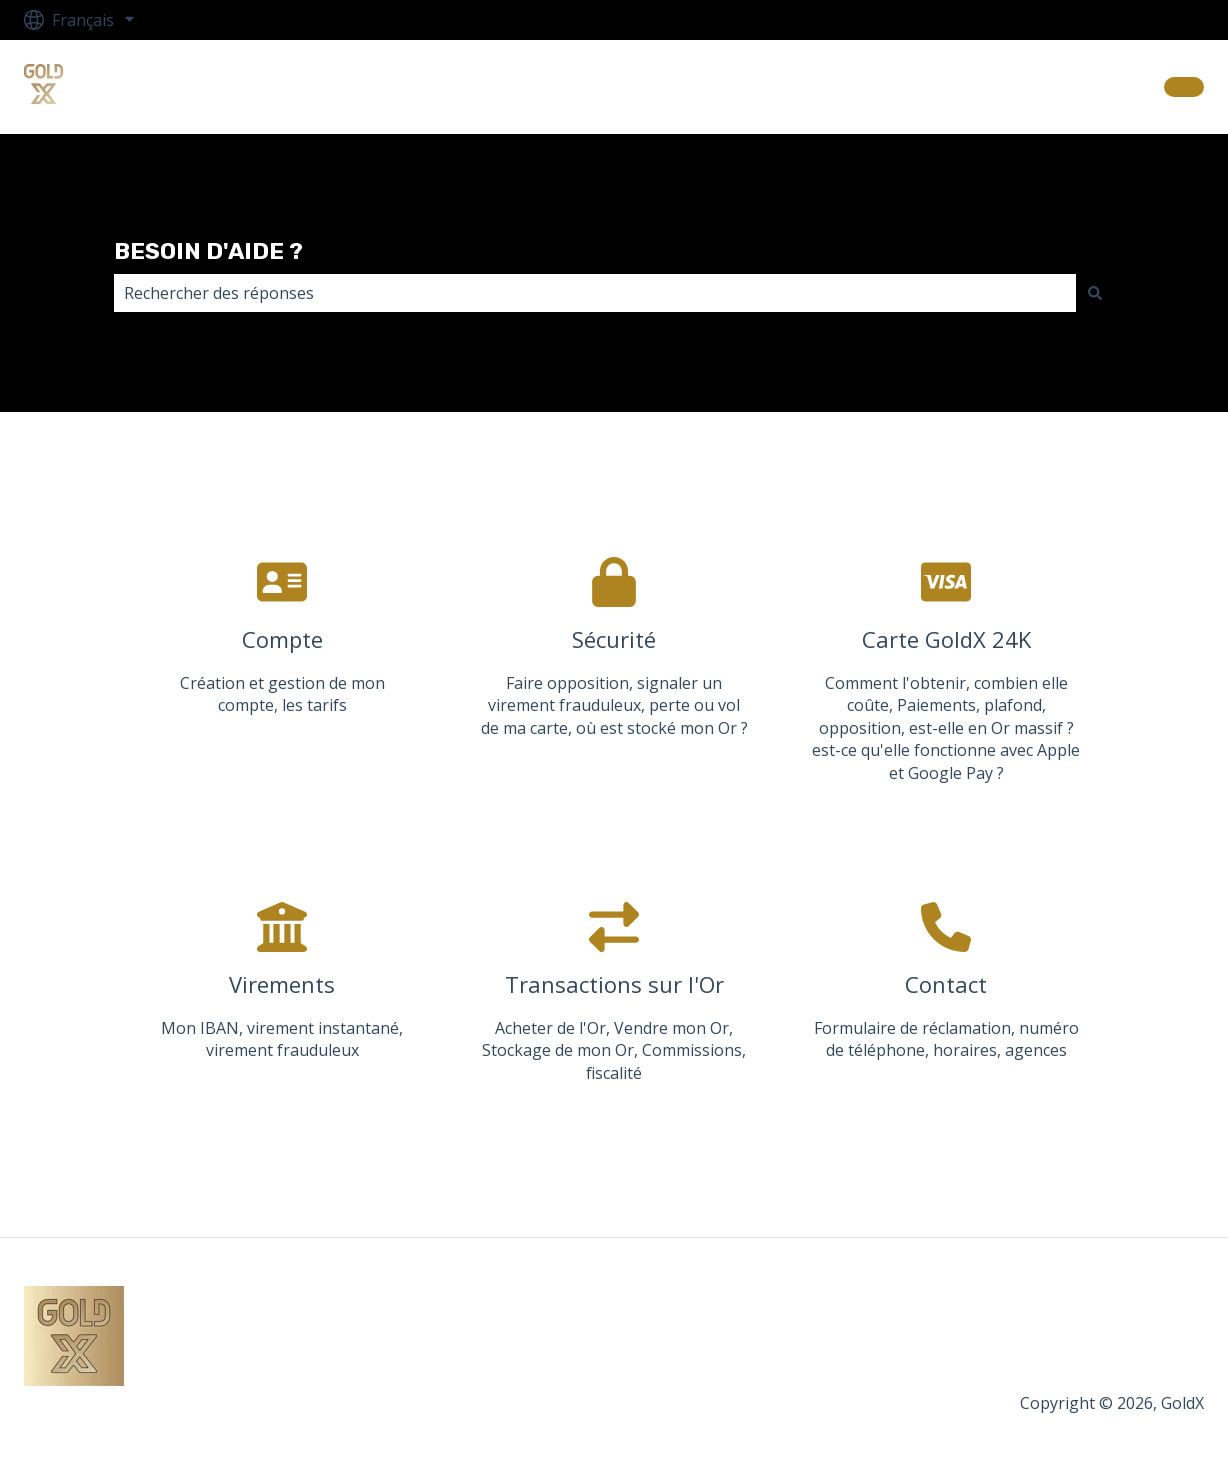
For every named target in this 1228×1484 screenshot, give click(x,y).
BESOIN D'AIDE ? (208, 251)
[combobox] (595, 293)
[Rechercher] (1095, 293)
